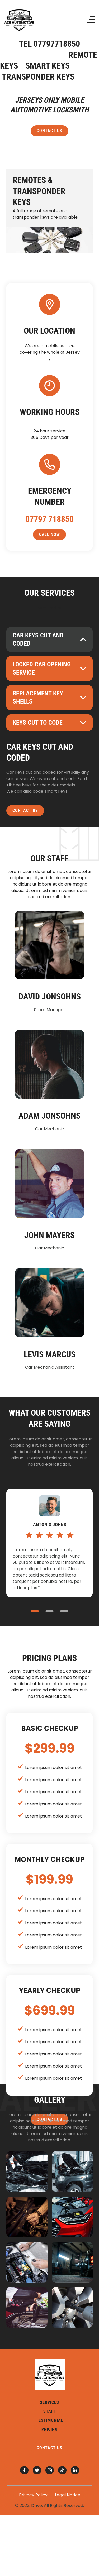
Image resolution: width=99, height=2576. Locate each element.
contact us (49, 130)
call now (49, 534)
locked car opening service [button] (42, 668)
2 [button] (50, 1611)
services (49, 2402)
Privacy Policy (33, 2495)
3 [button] (64, 1611)
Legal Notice (67, 2495)
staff (49, 2411)
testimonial (49, 2420)
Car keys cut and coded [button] (38, 639)
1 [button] (35, 1611)
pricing (49, 2429)
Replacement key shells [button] (38, 697)
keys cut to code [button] (38, 722)
